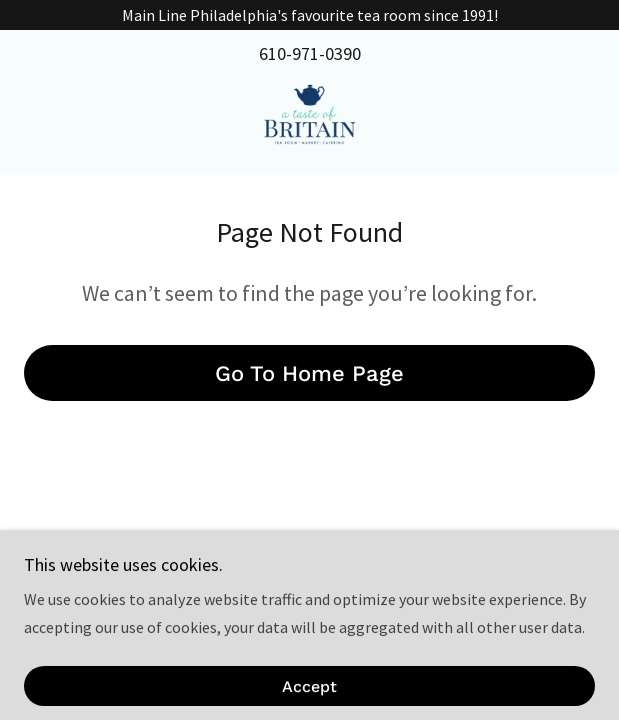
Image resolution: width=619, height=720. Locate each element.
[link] (309, 119)
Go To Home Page (309, 373)
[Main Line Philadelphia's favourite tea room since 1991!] (309, 15)
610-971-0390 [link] (310, 53)
